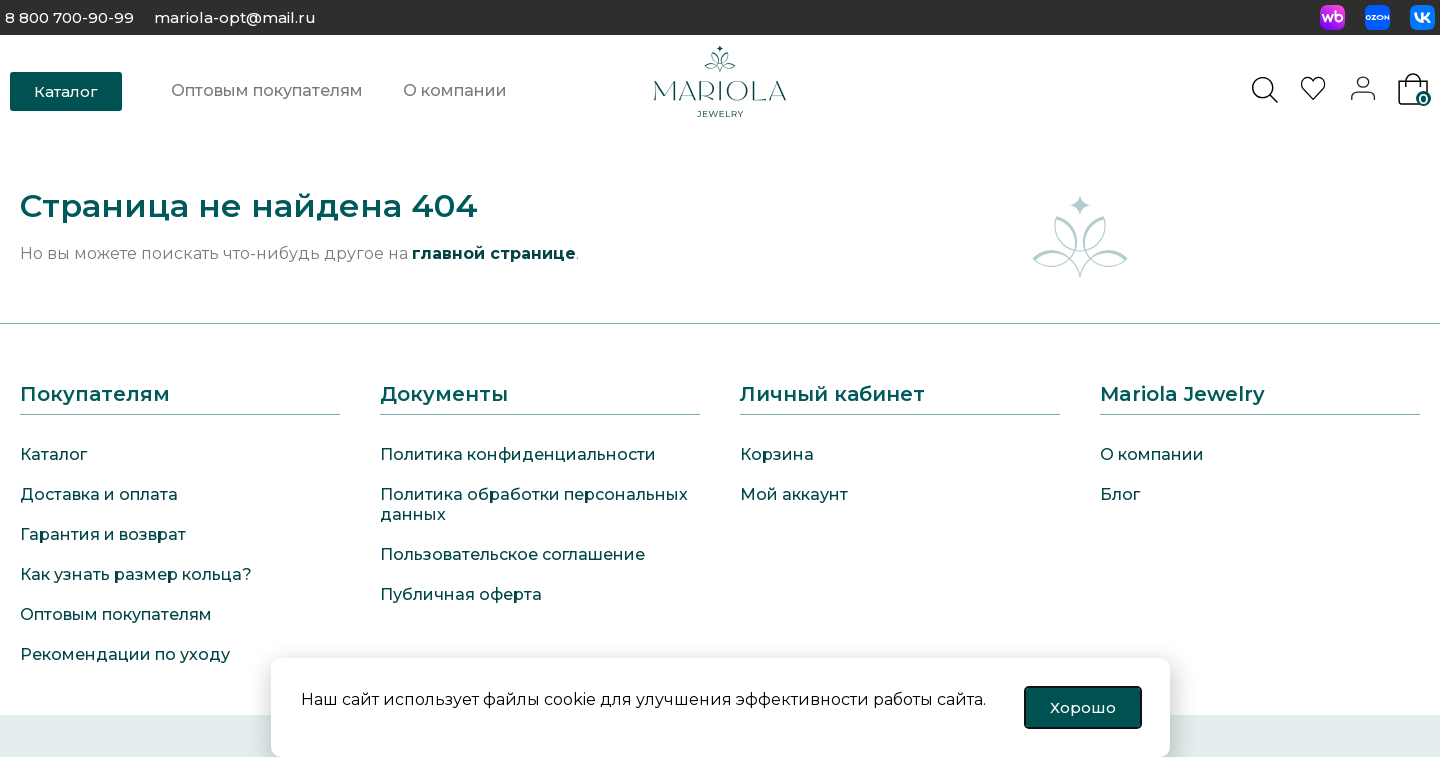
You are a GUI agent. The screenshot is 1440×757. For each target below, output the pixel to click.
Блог (1120, 494)
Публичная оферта (461, 594)
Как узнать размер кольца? (136, 574)
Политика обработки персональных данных (534, 504)
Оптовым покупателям (267, 90)
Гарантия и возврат (103, 534)
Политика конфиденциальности (518, 454)
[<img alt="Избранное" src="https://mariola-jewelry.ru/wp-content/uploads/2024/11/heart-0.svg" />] (1316, 94)
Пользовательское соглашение (512, 554)
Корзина (777, 454)
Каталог (53, 454)
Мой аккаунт (794, 494)
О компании (455, 90)
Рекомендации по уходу (125, 654)
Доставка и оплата (99, 494)
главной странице (494, 253)
